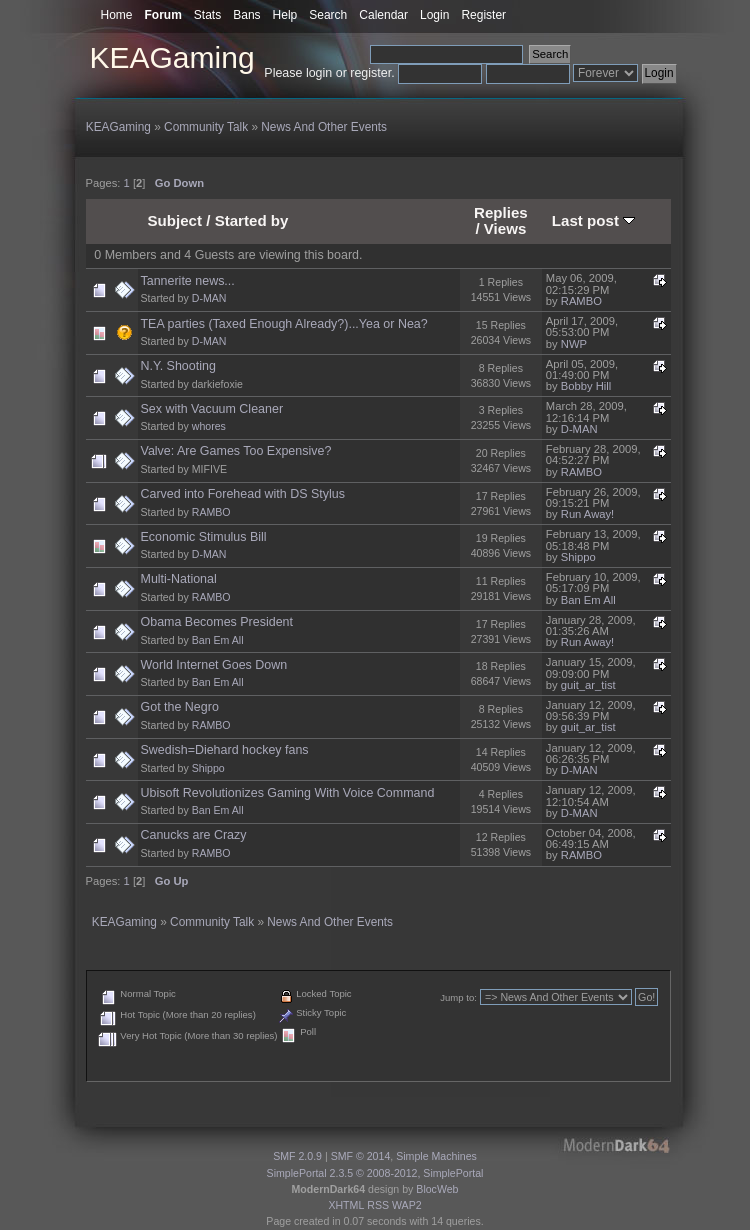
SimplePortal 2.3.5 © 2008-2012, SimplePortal (375, 1173)
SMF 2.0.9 (297, 1156)
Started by (252, 220)
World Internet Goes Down (214, 665)
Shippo (578, 557)
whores (209, 426)
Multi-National (179, 579)
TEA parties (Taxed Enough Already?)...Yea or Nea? (284, 324)
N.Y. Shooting (178, 366)
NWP (574, 344)
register (370, 73)
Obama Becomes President (217, 622)
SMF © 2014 (361, 1156)
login (319, 73)
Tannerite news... (188, 281)
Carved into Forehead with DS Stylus (243, 494)
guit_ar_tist (588, 685)
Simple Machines (436, 1156)
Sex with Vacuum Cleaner (212, 409)
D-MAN (209, 298)
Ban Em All (588, 600)
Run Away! (587, 514)
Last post (593, 220)
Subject (175, 220)
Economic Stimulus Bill (204, 537)
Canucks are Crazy (194, 835)
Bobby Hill (586, 386)
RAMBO (581, 301)
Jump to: (458, 997)
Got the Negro (180, 707)
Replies (501, 212)
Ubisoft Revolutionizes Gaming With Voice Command (288, 793)
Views (505, 228)
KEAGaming (172, 57)
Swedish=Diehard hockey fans (225, 750)
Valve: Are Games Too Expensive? (236, 451)
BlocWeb (437, 1189)
